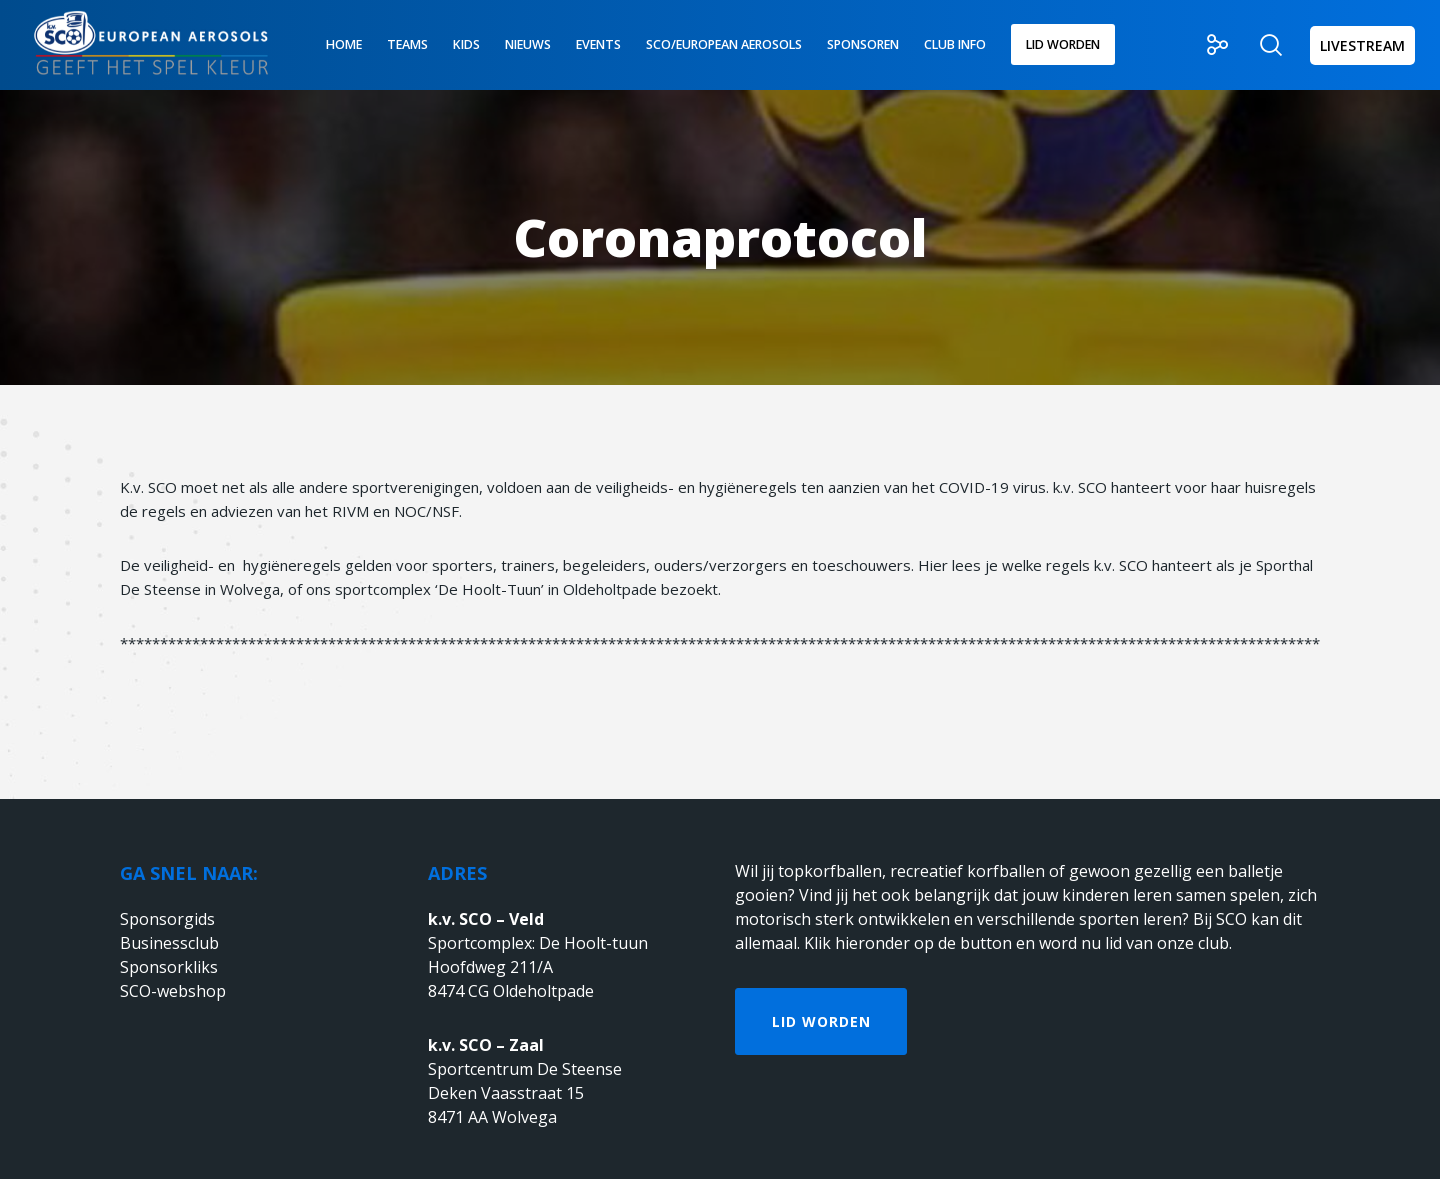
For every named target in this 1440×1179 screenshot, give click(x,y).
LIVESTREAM (1362, 45)
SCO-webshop (173, 991)
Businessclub (169, 943)
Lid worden (821, 1021)
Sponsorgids (167, 919)
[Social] (1205, 45)
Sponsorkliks (169, 967)
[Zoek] (1258, 45)
